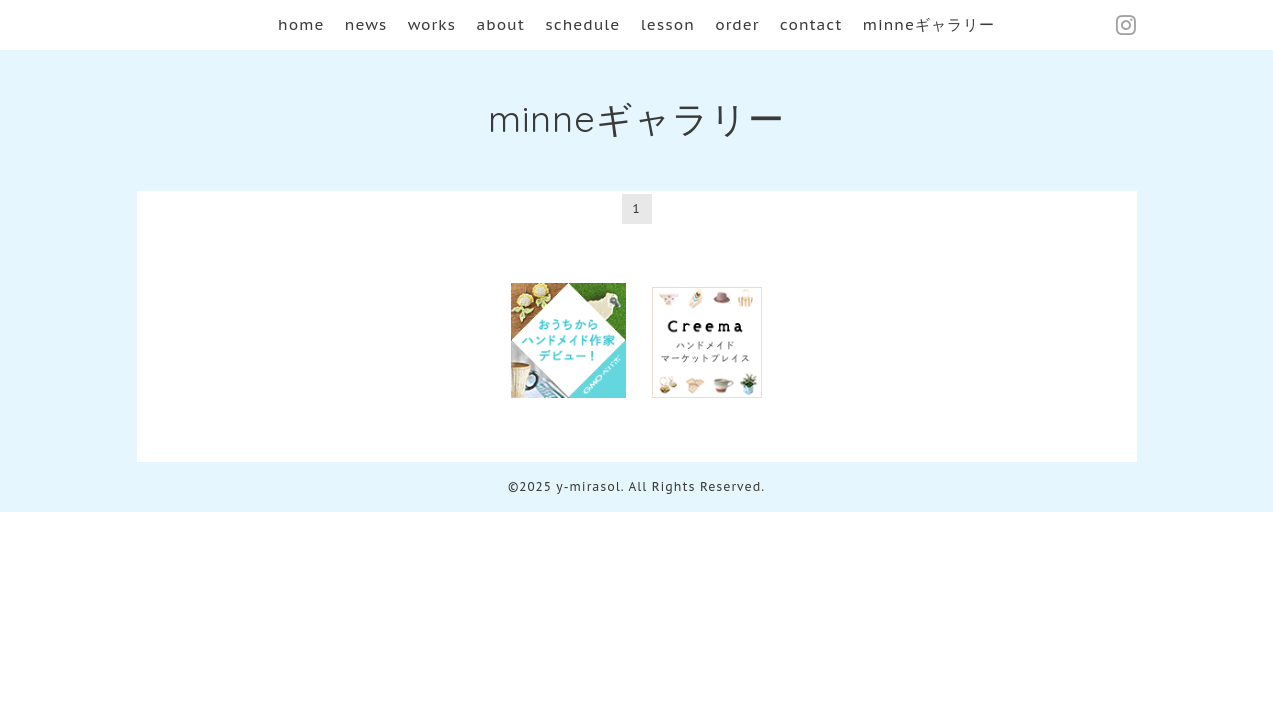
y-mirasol (588, 486)
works (432, 24)
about (500, 24)
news (366, 24)
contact (811, 24)
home (301, 24)
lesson (668, 24)
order (737, 24)
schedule (582, 24)
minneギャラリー (929, 24)
